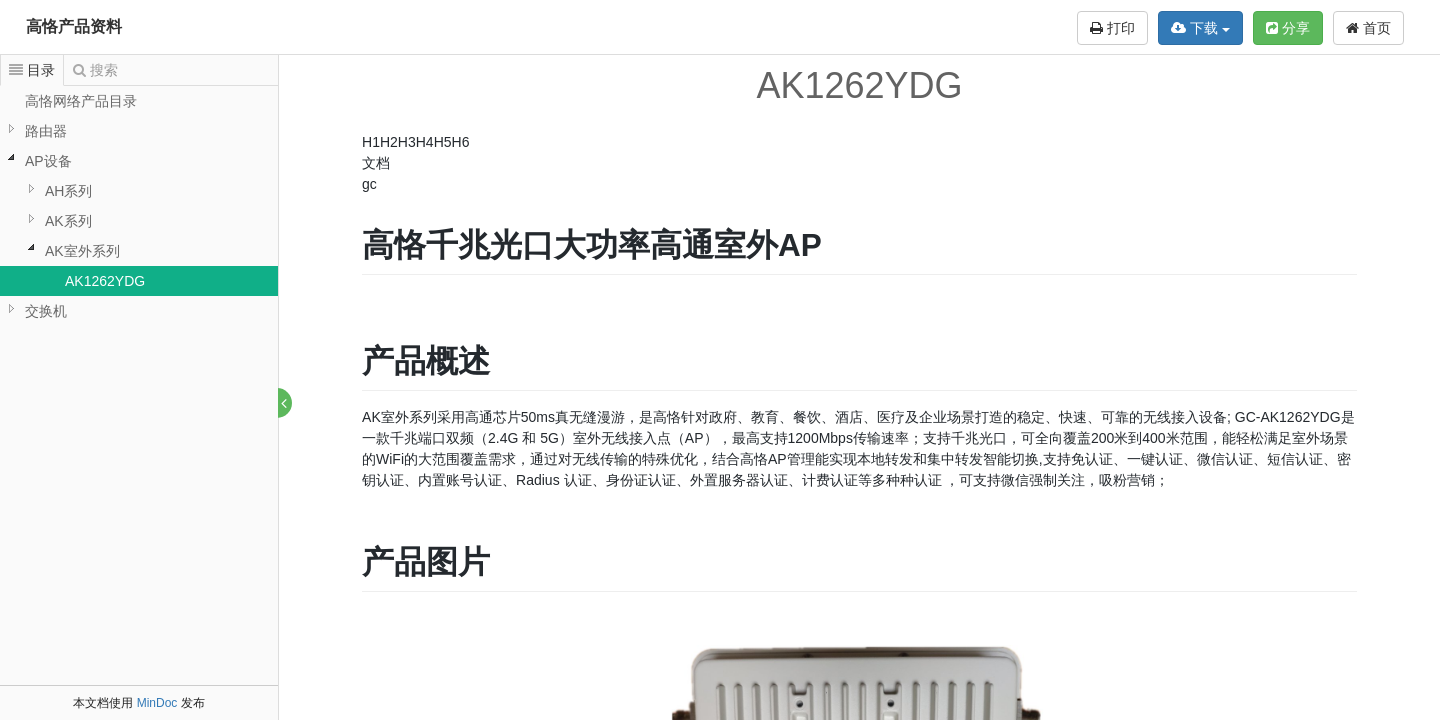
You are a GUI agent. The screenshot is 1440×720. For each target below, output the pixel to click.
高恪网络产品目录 (81, 101)
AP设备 (48, 161)
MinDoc (157, 703)
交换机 (46, 311)
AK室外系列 (82, 251)
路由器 (46, 131)
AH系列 (68, 191)
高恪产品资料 (74, 26)
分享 (1288, 28)
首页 (1368, 28)
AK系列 (68, 221)
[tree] (139, 206)
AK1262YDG (105, 281)
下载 (1200, 28)
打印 (1112, 28)
